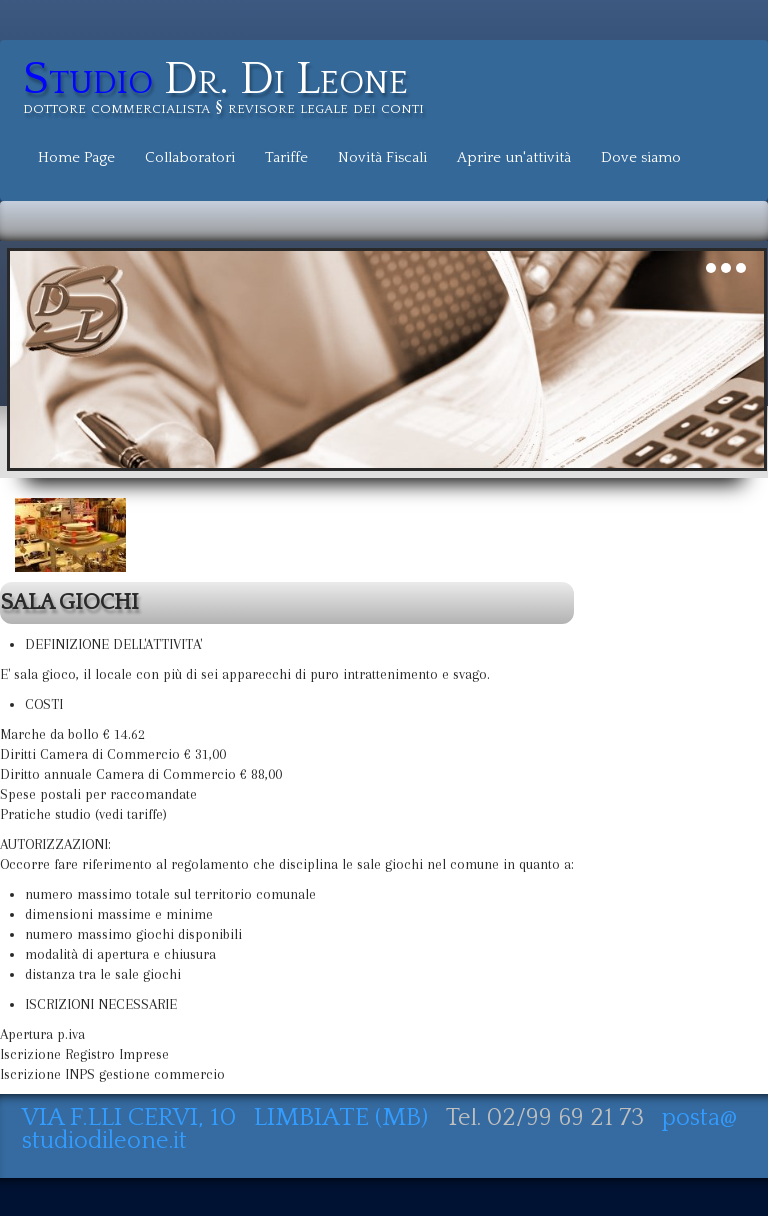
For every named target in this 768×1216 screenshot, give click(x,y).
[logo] (231, 90)
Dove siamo (641, 157)
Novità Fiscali (382, 157)
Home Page (76, 157)
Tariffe (286, 157)
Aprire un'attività (514, 157)
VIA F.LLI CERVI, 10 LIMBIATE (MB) (228, 1117)
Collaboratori (190, 157)
